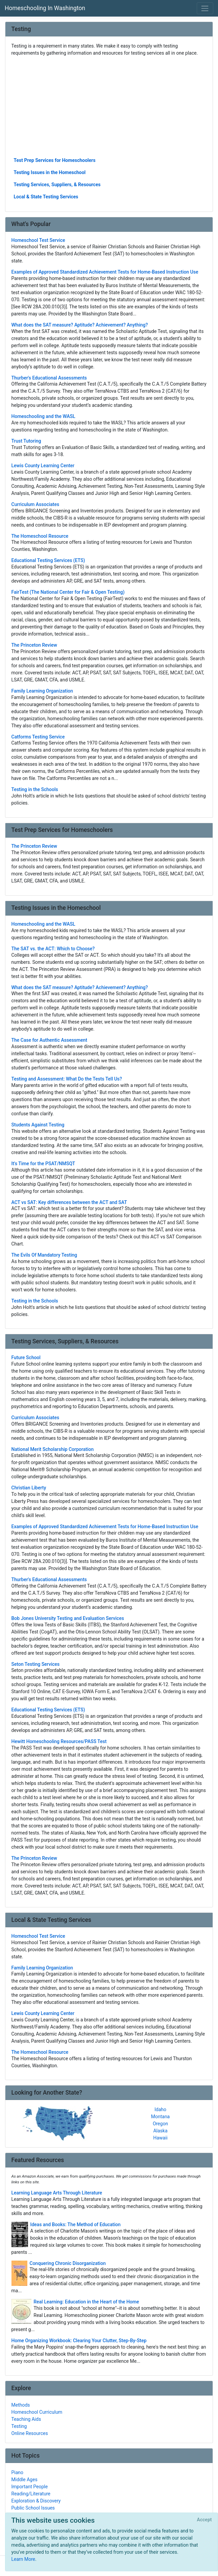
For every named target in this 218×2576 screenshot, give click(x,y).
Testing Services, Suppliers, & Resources (57, 184)
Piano (17, 2472)
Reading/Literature (31, 2493)
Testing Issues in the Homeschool (50, 172)
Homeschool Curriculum (36, 2412)
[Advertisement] (109, 106)
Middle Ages (24, 2479)
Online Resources (29, 2433)
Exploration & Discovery (36, 2500)
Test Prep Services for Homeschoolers (55, 160)
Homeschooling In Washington (45, 8)
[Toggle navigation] (205, 8)
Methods (20, 2405)
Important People (29, 2486)
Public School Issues (33, 2508)
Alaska (160, 2130)
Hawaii (160, 2137)
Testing (19, 2426)
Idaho (160, 2109)
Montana (160, 2116)
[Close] (204, 2520)
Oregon (160, 2123)
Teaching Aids (26, 2419)
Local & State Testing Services (46, 196)
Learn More (23, 2559)
